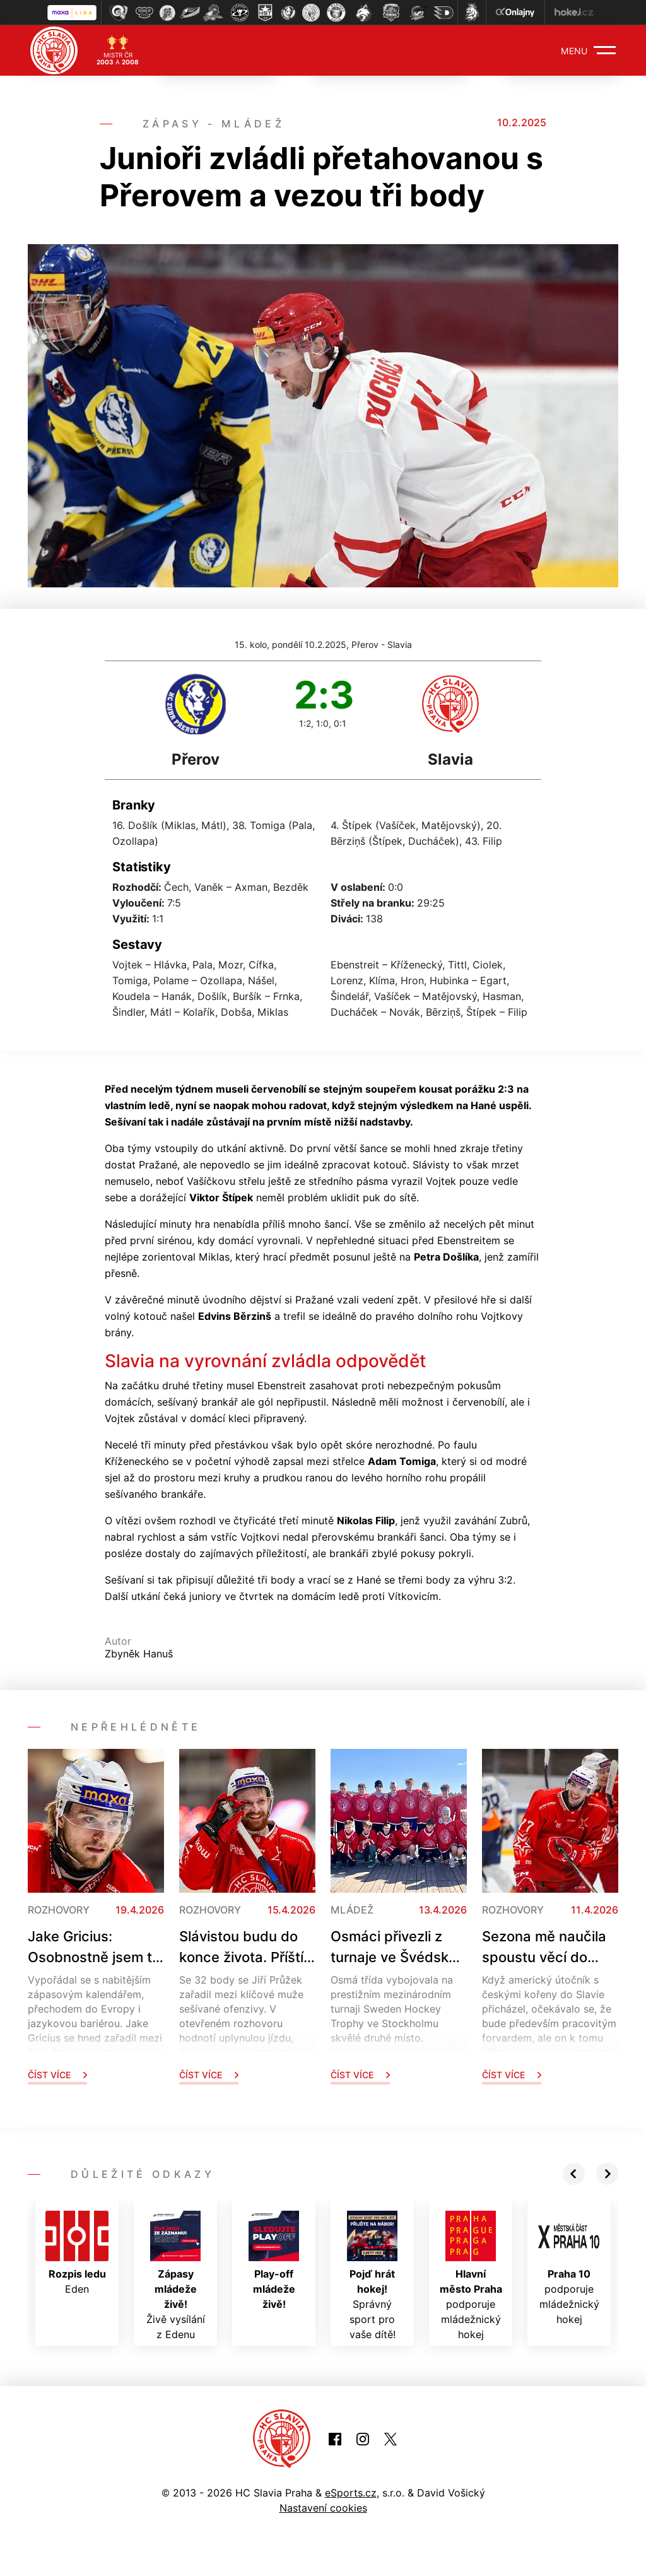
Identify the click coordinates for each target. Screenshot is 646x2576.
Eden (77, 2253)
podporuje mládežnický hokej (471, 2276)
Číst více (57, 2074)
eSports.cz (351, 2492)
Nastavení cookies (323, 2508)
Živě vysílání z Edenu (175, 2276)
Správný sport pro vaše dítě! (372, 2276)
